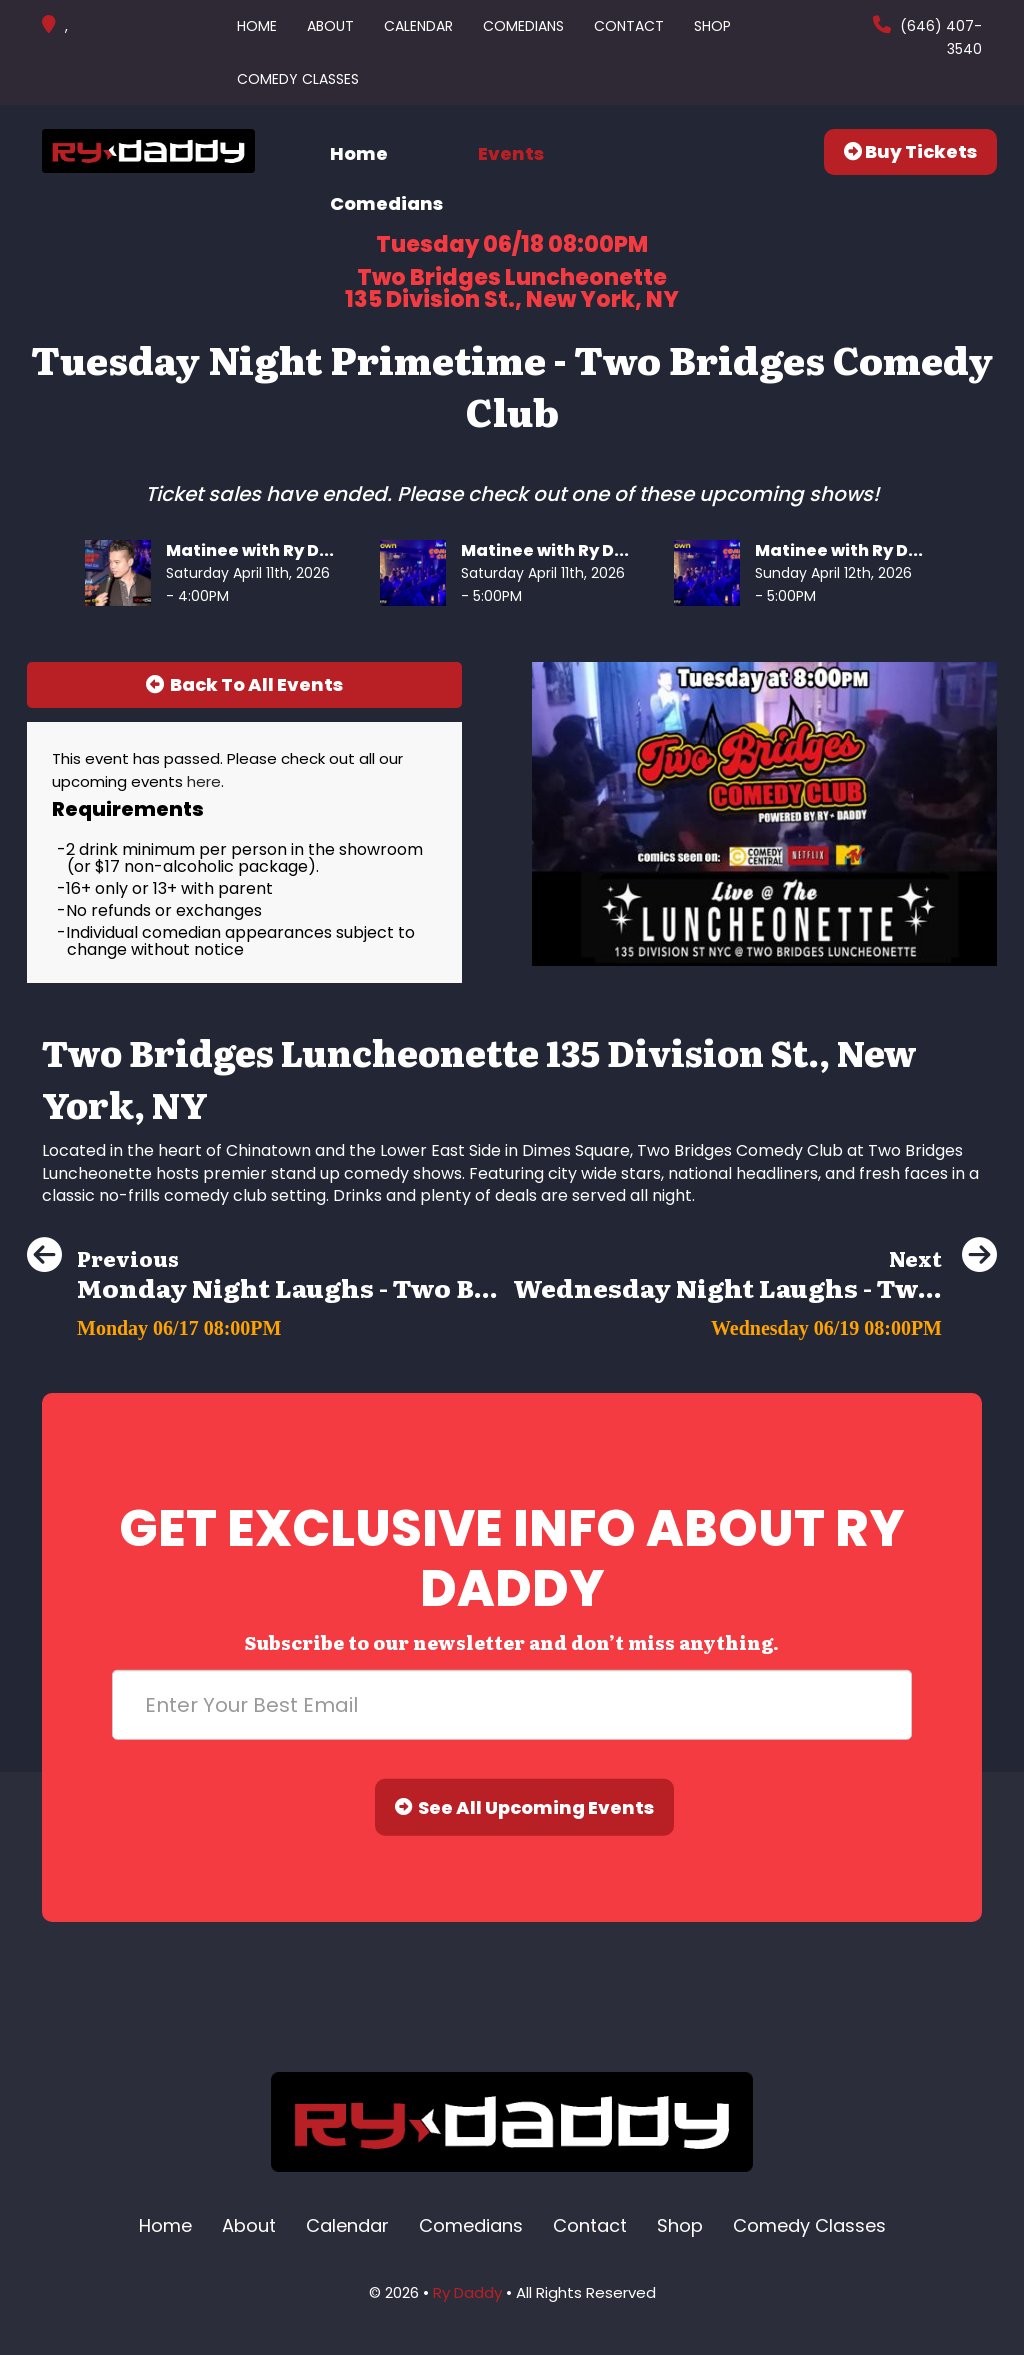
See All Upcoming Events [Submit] (525, 1807)
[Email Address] (512, 1705)
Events (511, 153)
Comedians (523, 26)
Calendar (418, 26)
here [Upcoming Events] (204, 781)
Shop (712, 26)
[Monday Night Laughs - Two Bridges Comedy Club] (262, 1322)
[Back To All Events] (244, 685)
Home (257, 26)
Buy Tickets (910, 151)
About (330, 26)
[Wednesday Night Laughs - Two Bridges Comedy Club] (755, 1322)
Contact (629, 26)
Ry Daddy (467, 2292)
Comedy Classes (298, 79)
